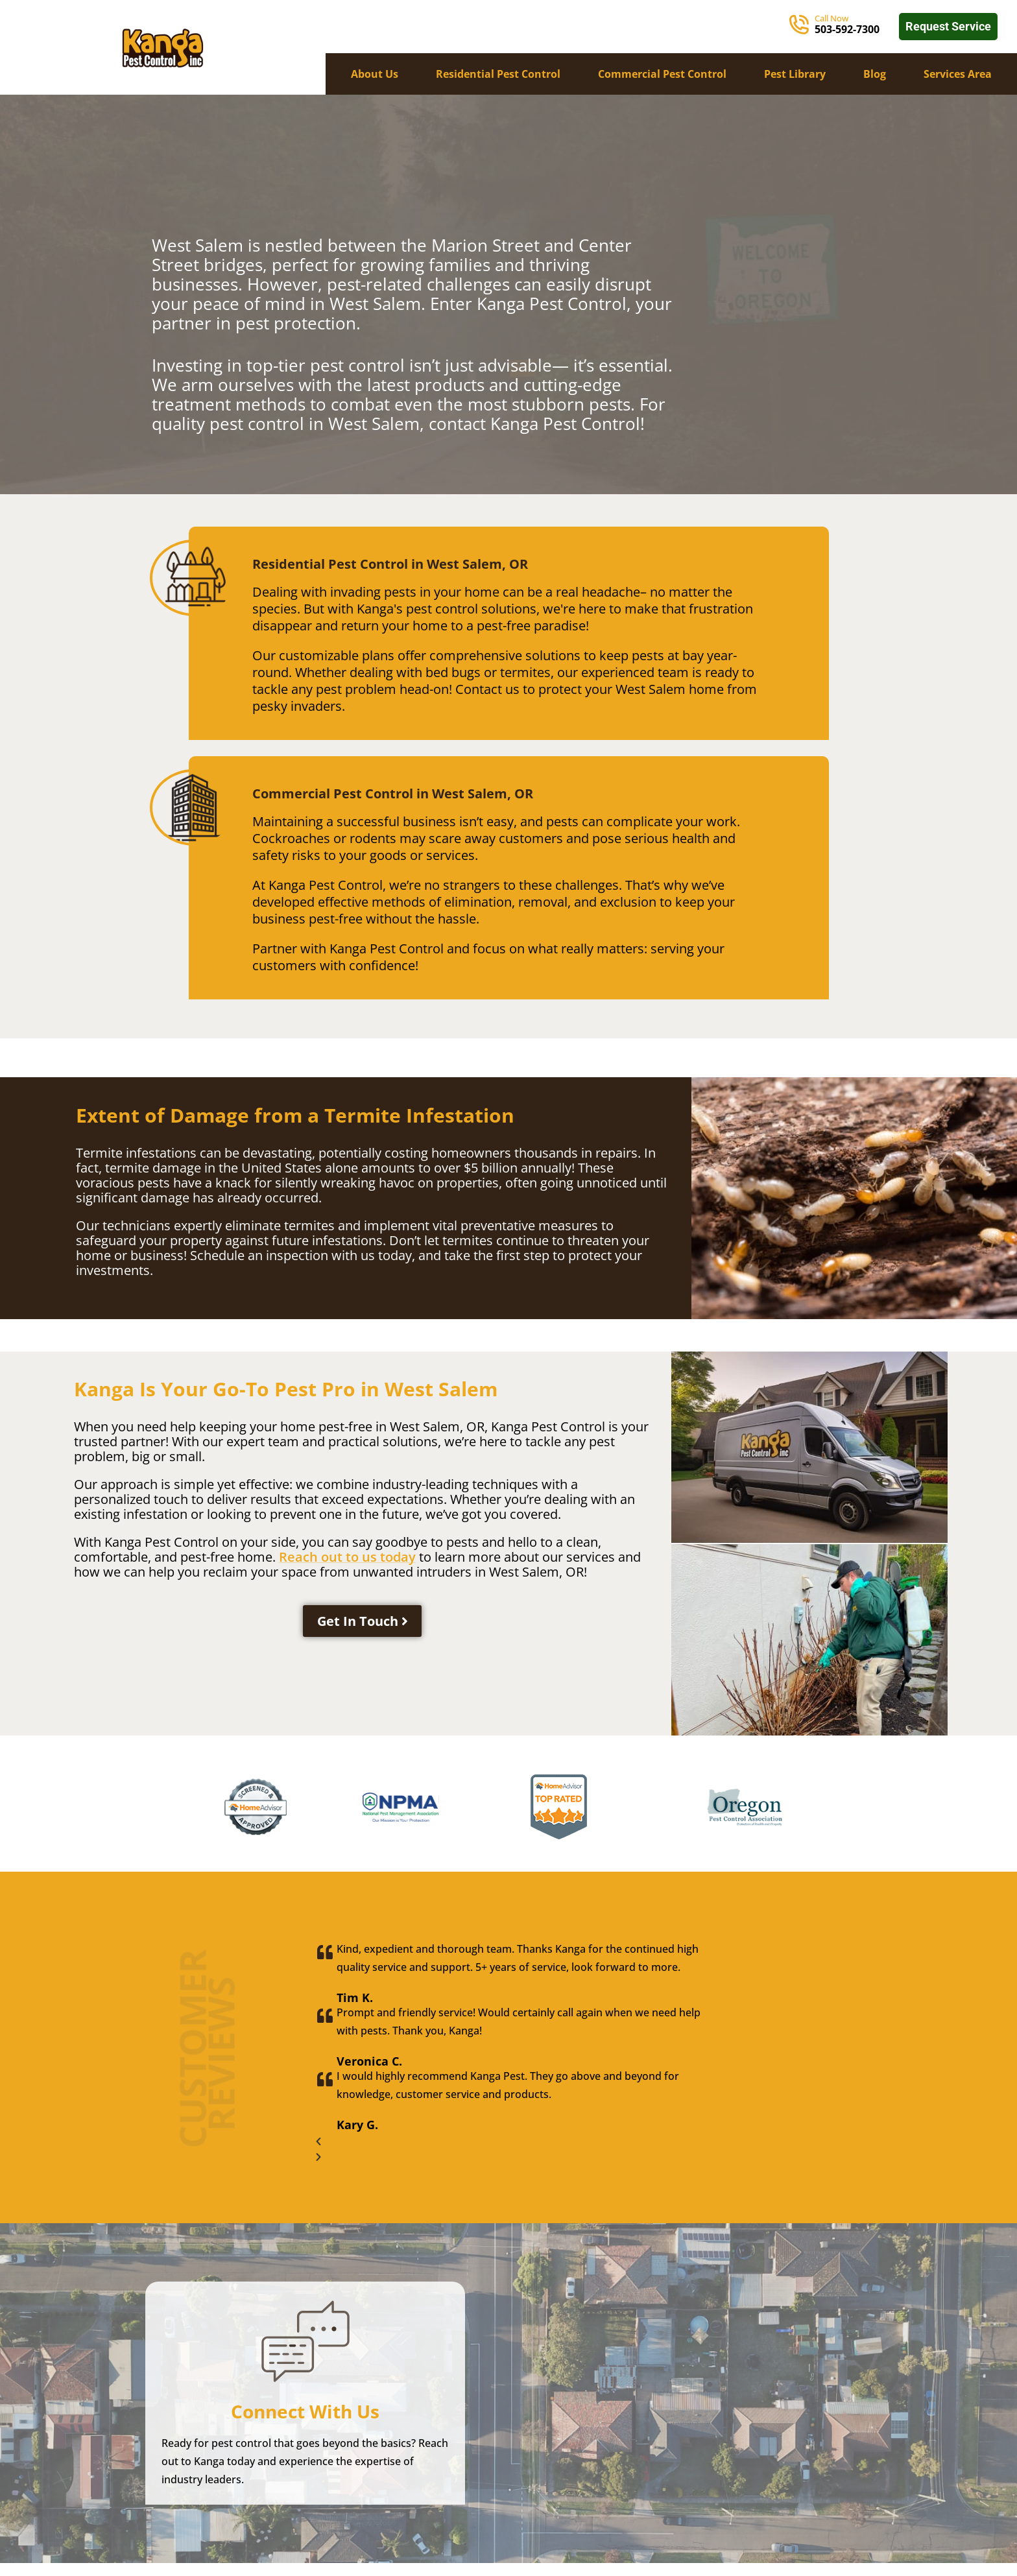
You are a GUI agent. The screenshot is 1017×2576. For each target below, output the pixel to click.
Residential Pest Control (498, 74)
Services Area (958, 74)
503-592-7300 (847, 29)
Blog (874, 74)
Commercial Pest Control (662, 74)
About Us (374, 74)
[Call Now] (799, 24)
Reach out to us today (347, 1557)
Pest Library (795, 74)
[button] (508, 2141)
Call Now (831, 18)
